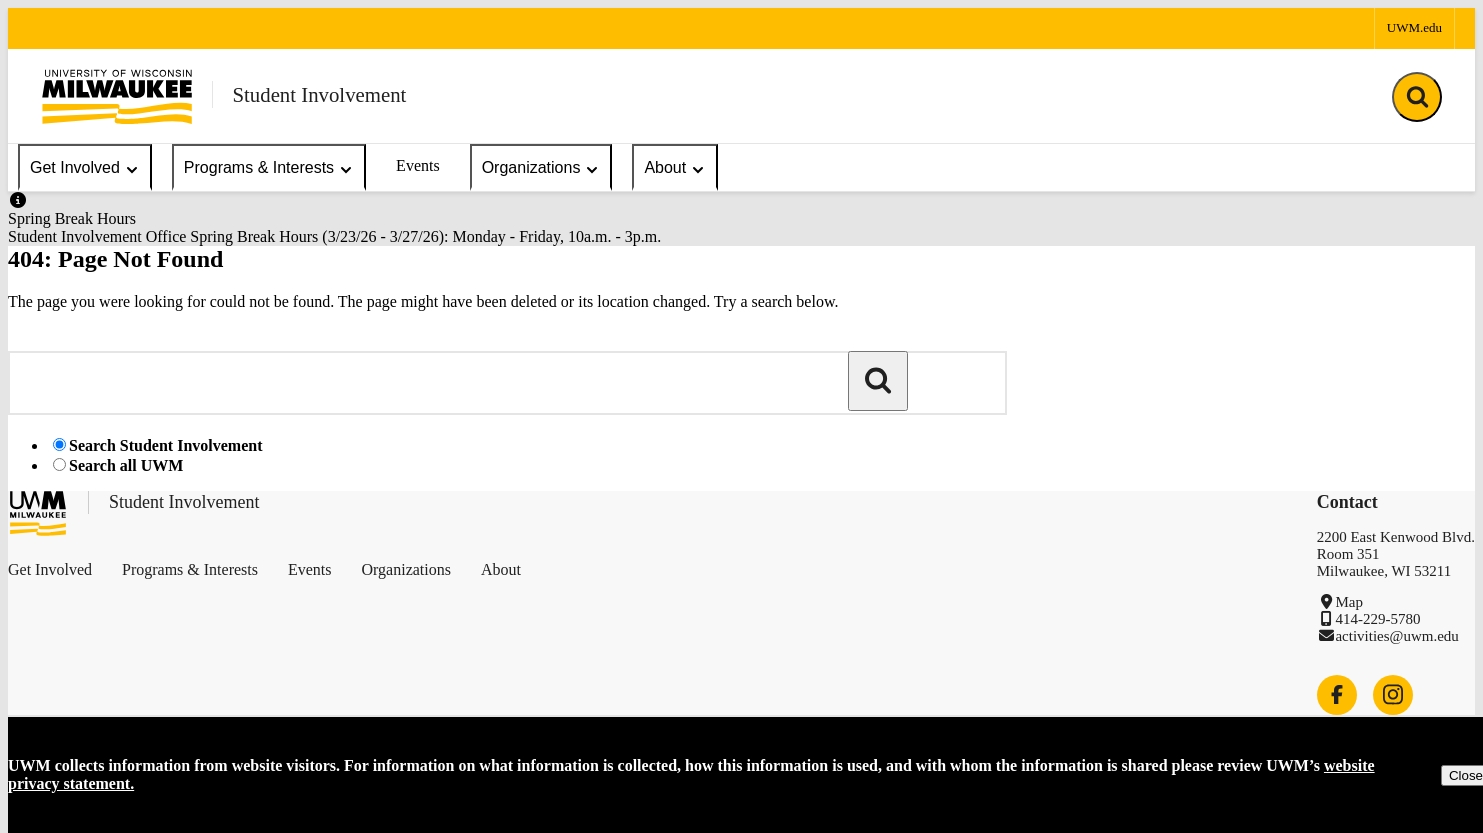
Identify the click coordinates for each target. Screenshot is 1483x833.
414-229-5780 (1377, 619)
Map (1349, 602)
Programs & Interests (269, 168)
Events (418, 165)
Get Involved (85, 168)
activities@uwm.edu (1396, 636)
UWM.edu (1414, 27)
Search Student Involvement (166, 445)
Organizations (541, 168)
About (675, 168)
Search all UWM (126, 465)
